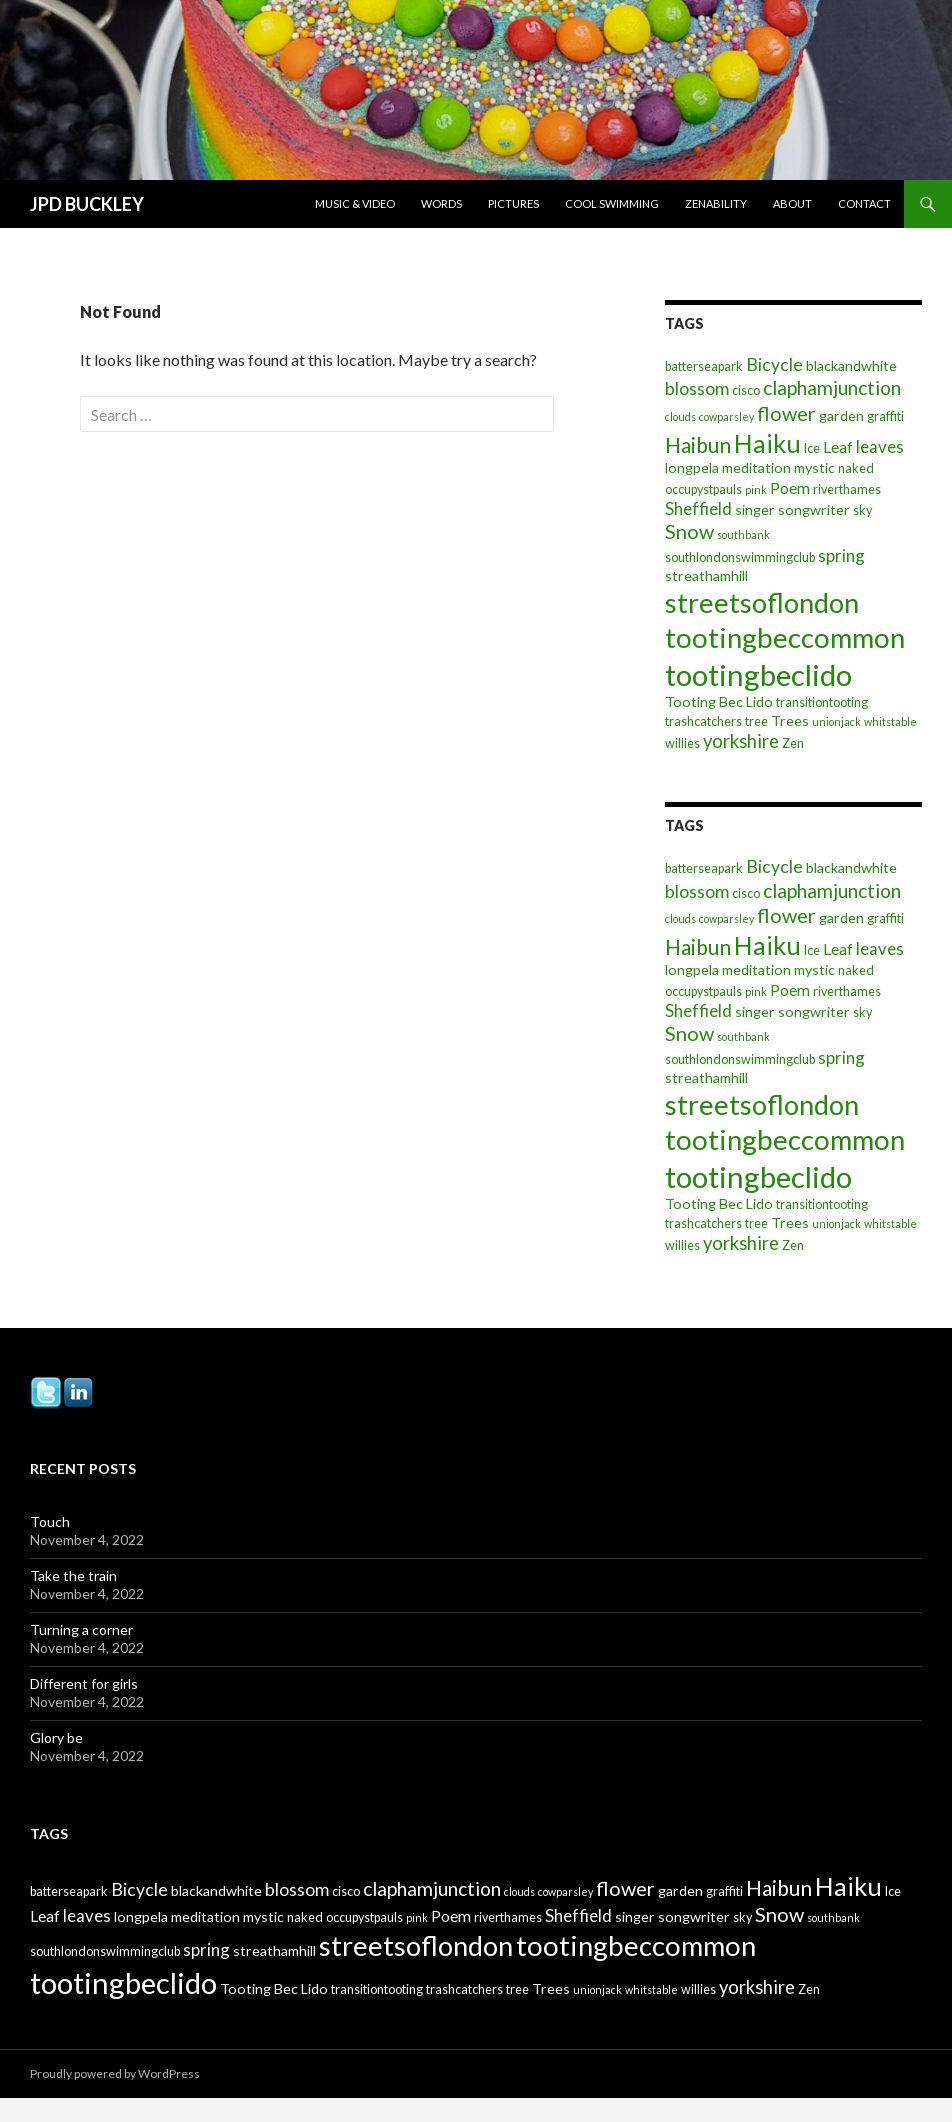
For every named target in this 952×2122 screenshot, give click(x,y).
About (792, 203)
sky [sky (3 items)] (862, 510)
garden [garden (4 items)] (841, 415)
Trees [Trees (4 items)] (790, 720)
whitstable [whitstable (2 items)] (890, 721)
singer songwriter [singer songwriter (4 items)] (792, 509)
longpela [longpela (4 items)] (692, 467)
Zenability (716, 203)
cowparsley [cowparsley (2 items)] (726, 416)
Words (441, 203)
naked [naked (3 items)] (856, 468)
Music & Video (355, 203)
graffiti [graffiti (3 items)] (885, 416)
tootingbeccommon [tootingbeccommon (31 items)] (785, 637)
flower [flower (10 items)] (786, 413)
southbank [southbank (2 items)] (743, 534)
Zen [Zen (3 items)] (793, 743)
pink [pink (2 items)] (756, 489)
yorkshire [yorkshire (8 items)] (741, 741)
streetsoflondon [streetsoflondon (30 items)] (762, 602)
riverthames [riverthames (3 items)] (847, 489)
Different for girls (84, 1683)
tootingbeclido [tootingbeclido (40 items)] (758, 674)
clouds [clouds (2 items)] (680, 416)
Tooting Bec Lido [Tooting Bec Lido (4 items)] (719, 701)
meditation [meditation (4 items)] (756, 467)
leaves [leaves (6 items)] (880, 446)
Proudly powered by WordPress (115, 2073)
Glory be (56, 1737)
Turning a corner (81, 1629)
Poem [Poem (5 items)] (790, 488)
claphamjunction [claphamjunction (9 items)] (832, 387)
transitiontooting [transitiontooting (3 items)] (822, 702)
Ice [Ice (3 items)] (812, 448)
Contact (864, 203)
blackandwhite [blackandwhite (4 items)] (851, 365)
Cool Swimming (612, 203)
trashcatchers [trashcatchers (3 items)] (703, 721)
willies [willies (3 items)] (682, 743)
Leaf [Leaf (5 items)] (838, 447)
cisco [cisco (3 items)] (746, 390)
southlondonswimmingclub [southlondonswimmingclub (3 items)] (740, 557)
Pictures (513, 203)
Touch (50, 1521)
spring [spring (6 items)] (841, 555)
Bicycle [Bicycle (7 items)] (774, 364)
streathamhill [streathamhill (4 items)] (706, 575)
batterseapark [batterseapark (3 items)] (704, 366)
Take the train (73, 1575)
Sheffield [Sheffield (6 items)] (698, 508)
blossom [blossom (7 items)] (697, 388)
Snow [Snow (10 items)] (689, 531)
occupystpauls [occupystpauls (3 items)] (703, 489)
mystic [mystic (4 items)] (814, 467)
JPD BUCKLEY (87, 204)
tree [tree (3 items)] (756, 721)
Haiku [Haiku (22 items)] (767, 443)
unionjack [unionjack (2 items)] (836, 721)
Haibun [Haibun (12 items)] (698, 444)
